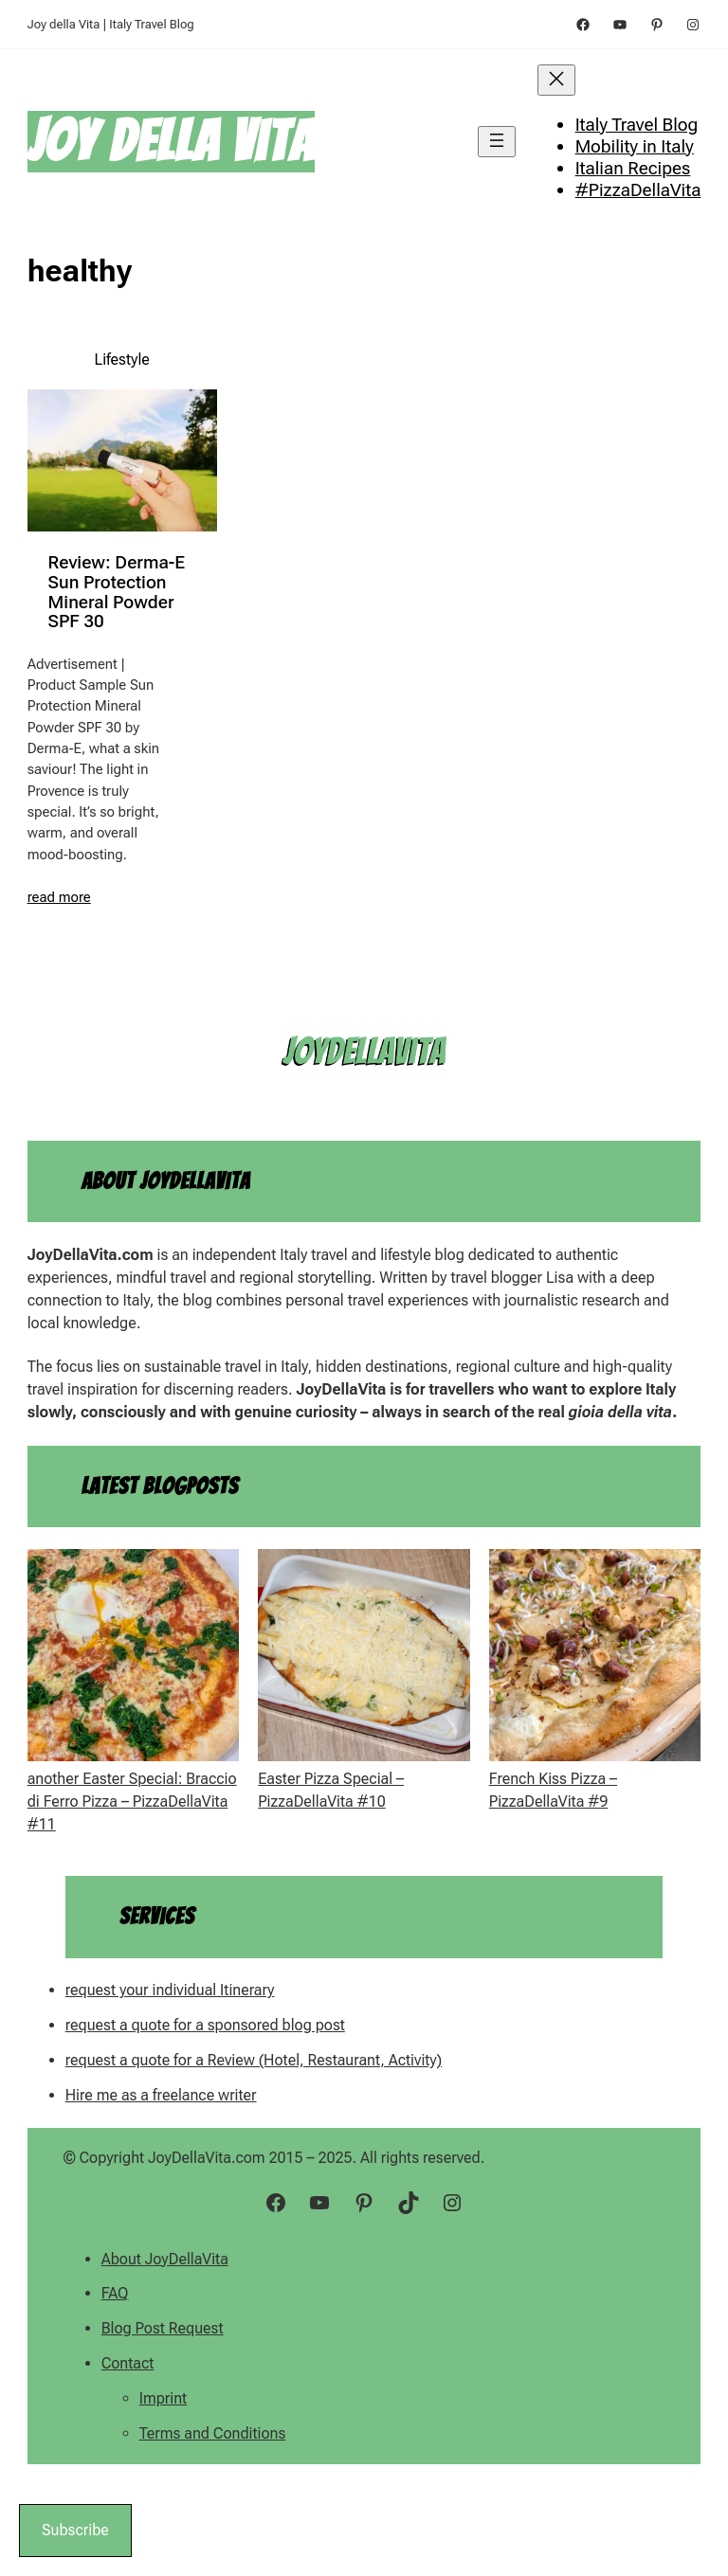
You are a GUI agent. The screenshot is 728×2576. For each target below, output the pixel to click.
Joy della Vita (171, 141)
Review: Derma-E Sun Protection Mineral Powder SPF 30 (117, 592)
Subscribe (75, 2530)
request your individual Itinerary (170, 1990)
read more (59, 897)
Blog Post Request (162, 2328)
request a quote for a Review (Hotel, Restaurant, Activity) (254, 2060)
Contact (128, 2363)
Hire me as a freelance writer (161, 2095)
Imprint (163, 2398)
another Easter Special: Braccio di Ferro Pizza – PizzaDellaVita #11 (132, 1801)
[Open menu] (497, 141)
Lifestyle (122, 360)
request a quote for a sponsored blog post (205, 2025)
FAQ (115, 2293)
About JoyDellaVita (164, 2259)
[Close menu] (556, 80)
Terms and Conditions (212, 2433)
